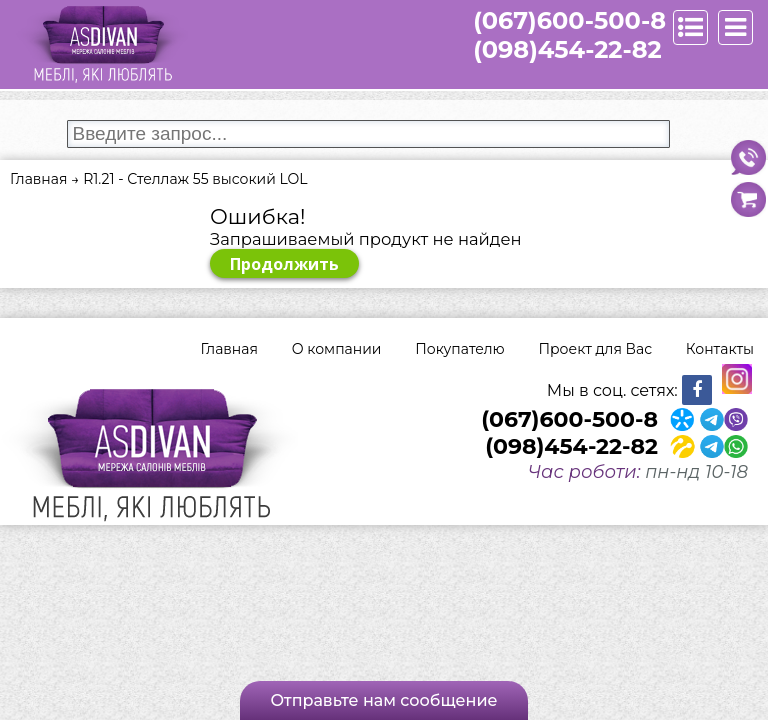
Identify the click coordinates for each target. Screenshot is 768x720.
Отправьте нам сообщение (383, 700)
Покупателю (459, 349)
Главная (229, 349)
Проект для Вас (595, 349)
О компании (337, 349)
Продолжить (284, 264)
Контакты (720, 349)
